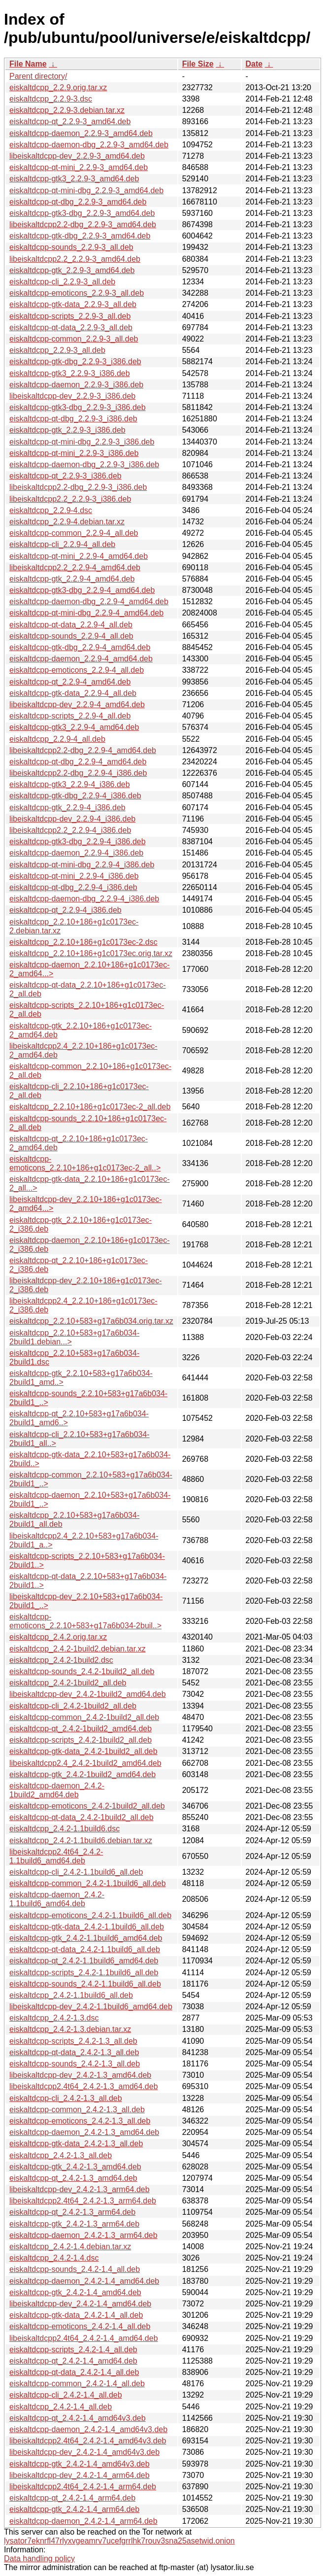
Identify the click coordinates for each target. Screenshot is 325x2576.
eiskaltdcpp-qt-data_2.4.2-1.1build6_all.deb (84, 1949)
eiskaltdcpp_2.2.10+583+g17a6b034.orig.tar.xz (91, 1321)
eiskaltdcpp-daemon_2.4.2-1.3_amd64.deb (84, 2132)
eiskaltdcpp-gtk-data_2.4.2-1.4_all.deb (76, 2315)
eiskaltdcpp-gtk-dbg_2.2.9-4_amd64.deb (79, 647)
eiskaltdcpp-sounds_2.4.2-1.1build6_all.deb (85, 1984)
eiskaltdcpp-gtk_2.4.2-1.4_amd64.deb (75, 2292)
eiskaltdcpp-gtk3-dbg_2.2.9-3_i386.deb (77, 407)
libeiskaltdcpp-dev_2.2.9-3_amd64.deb (77, 156)
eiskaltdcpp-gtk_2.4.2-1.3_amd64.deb (75, 2167)
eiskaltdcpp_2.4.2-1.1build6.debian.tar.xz (80, 1840)
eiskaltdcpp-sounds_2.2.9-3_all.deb (71, 247)
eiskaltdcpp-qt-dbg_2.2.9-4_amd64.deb (77, 761)
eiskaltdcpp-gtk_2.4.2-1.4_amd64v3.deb (79, 2464)
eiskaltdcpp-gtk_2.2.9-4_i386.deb (67, 807)
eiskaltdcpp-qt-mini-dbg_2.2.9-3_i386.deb (81, 442)
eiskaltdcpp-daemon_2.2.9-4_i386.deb (76, 853)
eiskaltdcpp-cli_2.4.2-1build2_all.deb (72, 1706)
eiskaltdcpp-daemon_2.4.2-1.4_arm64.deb (83, 2521)
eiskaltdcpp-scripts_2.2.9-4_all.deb (69, 716)
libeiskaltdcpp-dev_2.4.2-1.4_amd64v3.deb (84, 2452)
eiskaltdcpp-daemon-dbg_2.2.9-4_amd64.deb (88, 601)
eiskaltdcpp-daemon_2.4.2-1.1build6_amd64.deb (56, 1899)
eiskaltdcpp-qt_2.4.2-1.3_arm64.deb (72, 2212)
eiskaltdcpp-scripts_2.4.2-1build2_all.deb (80, 1740)
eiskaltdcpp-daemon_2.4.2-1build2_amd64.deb (56, 1790)
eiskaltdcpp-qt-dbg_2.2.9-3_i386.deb (73, 418)
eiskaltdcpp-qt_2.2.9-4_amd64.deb (69, 682)
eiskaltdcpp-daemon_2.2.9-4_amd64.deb (81, 658)
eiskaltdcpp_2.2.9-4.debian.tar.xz (67, 521)
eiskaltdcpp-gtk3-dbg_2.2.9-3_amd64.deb (82, 213)
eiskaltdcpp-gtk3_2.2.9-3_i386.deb (69, 373)
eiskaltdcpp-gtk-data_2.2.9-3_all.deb (72, 304)
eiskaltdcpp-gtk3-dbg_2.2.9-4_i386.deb (77, 841)
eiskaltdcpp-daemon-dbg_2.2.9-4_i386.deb (84, 898)
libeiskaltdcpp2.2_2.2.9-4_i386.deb (70, 830)
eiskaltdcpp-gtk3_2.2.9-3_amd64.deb (74, 178)
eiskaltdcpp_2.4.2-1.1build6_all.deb (71, 1995)
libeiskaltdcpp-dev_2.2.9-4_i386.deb (72, 819)
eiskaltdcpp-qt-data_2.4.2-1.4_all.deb (74, 2372)
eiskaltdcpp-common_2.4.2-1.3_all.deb (77, 2109)
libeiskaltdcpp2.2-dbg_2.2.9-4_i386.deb (78, 773)
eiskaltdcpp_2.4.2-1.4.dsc (53, 2258)
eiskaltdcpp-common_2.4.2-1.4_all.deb (77, 2383)
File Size (198, 64)
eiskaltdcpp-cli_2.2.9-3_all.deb (62, 281)
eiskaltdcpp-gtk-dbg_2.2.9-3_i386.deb (75, 361)
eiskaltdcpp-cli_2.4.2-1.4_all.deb (65, 2395)
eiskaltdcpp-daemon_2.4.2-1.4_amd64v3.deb (88, 2429)
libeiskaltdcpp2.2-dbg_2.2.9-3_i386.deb (78, 487)
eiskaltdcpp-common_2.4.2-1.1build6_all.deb (87, 1883)
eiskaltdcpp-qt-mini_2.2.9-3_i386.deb (73, 453)
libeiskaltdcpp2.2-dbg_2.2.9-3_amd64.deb (82, 224)
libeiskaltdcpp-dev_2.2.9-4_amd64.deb (77, 704)
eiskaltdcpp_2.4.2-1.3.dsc (53, 2018)
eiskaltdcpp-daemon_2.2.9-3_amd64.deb (81, 133)
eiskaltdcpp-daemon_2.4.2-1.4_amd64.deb (84, 2281)
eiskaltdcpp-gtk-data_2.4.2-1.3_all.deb (76, 2143)
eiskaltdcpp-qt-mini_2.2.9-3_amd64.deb (78, 167)
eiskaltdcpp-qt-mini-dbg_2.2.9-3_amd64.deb (86, 190)
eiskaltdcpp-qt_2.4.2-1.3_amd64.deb (73, 2178)
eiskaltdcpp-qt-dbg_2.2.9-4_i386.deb (73, 887)
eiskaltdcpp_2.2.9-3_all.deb (57, 350)
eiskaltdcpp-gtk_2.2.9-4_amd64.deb (71, 579)
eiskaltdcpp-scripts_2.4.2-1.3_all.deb (73, 2041)
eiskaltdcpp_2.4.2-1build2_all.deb (68, 1683)
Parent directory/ (38, 76)
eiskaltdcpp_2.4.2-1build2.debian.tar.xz (77, 1649)
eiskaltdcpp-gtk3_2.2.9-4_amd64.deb (74, 727)
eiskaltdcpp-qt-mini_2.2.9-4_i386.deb (73, 876)
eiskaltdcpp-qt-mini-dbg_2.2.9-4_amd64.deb (86, 613)
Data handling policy (39, 2558)
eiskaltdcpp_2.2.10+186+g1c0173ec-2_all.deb (89, 1106)
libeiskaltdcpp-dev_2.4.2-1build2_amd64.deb (87, 1694)
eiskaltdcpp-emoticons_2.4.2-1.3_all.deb (79, 2121)
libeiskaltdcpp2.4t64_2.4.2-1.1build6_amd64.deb (56, 1856)
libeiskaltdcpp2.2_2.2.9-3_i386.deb (70, 499)
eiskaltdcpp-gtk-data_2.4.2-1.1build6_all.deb (86, 1927)
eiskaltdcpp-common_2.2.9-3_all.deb (73, 339)
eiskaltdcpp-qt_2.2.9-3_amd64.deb (69, 121)
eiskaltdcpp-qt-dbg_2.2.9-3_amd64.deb (77, 202)
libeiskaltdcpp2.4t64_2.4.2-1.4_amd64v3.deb (87, 2441)
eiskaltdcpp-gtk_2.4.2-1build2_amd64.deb (82, 1774)
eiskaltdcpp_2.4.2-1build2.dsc (61, 1660)
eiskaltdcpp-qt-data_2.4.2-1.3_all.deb (74, 2052)
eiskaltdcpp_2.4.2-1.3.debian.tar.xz (70, 2029)
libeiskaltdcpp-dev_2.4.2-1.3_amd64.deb (80, 2075)
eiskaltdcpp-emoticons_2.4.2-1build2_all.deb (87, 1806)
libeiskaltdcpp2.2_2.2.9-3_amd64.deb (74, 259)
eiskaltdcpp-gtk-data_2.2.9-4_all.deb (72, 693)
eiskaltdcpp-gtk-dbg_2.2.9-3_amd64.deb (79, 236)
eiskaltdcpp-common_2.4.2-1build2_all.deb (84, 1717)
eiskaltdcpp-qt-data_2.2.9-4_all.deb (70, 624)
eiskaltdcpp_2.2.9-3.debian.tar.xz (67, 110)
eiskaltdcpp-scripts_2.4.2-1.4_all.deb (73, 2349)
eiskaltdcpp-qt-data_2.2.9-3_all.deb (70, 327)
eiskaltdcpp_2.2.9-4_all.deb (57, 739)
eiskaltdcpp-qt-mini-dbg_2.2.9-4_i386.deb (81, 864)
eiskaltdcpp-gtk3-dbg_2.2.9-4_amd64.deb (82, 590)
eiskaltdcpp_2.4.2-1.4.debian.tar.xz (70, 2246)
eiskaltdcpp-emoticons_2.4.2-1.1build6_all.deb (90, 1915)
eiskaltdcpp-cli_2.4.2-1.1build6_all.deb (76, 1872)
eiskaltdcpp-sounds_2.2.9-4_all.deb (71, 636)
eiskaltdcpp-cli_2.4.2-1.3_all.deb (65, 2098)
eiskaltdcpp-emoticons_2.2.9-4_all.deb (76, 670)
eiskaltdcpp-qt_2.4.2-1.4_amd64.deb (73, 2361)
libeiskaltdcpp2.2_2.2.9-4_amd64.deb (74, 567)
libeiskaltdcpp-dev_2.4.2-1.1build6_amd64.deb (90, 2006)
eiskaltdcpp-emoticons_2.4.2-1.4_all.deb (79, 2326)
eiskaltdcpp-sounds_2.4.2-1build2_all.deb (81, 1671)
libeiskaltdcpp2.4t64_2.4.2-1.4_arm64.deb (82, 2486)
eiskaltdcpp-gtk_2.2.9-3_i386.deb (67, 430)
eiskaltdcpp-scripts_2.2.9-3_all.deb (69, 316)
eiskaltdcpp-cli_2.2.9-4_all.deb (62, 544)
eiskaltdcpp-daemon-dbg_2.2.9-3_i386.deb (84, 464)
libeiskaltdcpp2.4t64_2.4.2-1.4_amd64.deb (83, 2338)
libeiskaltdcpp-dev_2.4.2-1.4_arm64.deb (79, 2475)
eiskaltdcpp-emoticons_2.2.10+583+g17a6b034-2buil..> (85, 1621)
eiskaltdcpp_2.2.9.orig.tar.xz (58, 87)
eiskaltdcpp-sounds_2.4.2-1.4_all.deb (74, 2269)
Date (254, 64)
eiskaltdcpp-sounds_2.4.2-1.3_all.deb (74, 2064)
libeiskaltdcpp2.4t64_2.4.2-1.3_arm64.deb (82, 2201)
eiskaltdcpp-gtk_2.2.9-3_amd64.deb (71, 270)
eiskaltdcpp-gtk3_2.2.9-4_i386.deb (69, 784)
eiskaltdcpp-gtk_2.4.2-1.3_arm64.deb (74, 2224)
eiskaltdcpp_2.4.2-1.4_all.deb (60, 2407)
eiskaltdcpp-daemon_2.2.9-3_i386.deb (76, 384)
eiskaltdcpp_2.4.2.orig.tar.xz (58, 1637)
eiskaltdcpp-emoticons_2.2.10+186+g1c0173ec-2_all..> (85, 1163)
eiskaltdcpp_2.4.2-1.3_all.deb (60, 2155)
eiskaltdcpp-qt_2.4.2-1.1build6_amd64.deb (83, 1961)
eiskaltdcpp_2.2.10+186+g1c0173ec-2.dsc (83, 942)
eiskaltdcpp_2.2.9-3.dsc (50, 99)
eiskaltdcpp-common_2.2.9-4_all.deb (73, 533)
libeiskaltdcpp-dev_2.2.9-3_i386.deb (72, 396)
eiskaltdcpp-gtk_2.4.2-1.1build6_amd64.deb (85, 1938)
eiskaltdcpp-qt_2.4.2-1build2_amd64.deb (80, 1728)
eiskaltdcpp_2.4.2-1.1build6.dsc (64, 1828)
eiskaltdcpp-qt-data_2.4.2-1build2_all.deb (81, 1817)
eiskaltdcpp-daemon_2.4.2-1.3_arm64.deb (83, 2235)
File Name (28, 64)
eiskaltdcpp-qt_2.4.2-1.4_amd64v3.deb (77, 2418)
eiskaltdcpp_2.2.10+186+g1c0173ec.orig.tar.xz (90, 953)
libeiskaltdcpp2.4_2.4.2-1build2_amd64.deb (85, 1763)
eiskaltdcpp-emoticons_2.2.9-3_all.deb (76, 293)
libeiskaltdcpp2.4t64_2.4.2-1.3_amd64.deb (83, 2086)
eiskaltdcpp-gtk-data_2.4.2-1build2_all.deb (83, 1751)
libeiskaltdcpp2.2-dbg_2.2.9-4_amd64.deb (82, 750)
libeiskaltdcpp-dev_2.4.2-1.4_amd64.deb (80, 2304)
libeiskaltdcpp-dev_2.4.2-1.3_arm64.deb (79, 2189)
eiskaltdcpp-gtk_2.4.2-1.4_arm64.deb (74, 2509)
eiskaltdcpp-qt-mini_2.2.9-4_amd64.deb (78, 556)
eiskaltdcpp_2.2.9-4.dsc (50, 510)
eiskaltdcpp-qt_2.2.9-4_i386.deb (65, 910)
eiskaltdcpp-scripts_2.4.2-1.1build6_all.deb (83, 1972)
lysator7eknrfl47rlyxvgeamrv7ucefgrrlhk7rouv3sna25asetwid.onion (119, 2541)
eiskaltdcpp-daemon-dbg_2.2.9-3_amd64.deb (88, 144)
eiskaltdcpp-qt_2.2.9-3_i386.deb (65, 476)
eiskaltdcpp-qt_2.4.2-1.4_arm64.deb (72, 2498)
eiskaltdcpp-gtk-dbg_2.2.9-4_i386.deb (75, 795)
